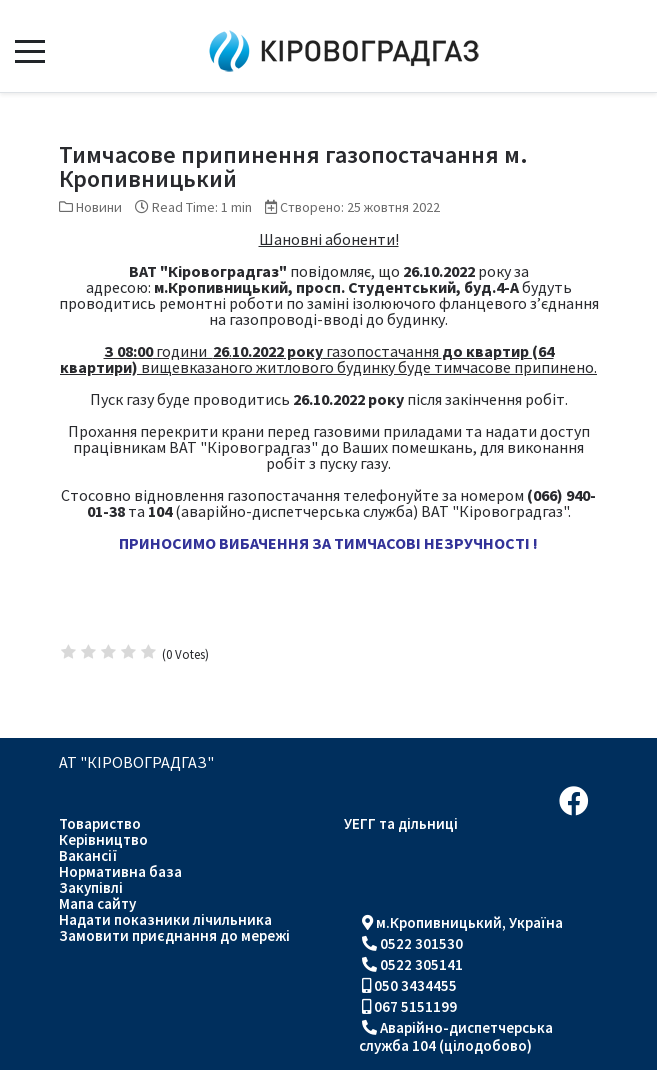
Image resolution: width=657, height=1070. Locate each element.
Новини (99, 207)
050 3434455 (415, 985)
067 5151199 (415, 1006)
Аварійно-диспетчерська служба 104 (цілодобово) (456, 1036)
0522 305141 (421, 964)
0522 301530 (421, 943)
